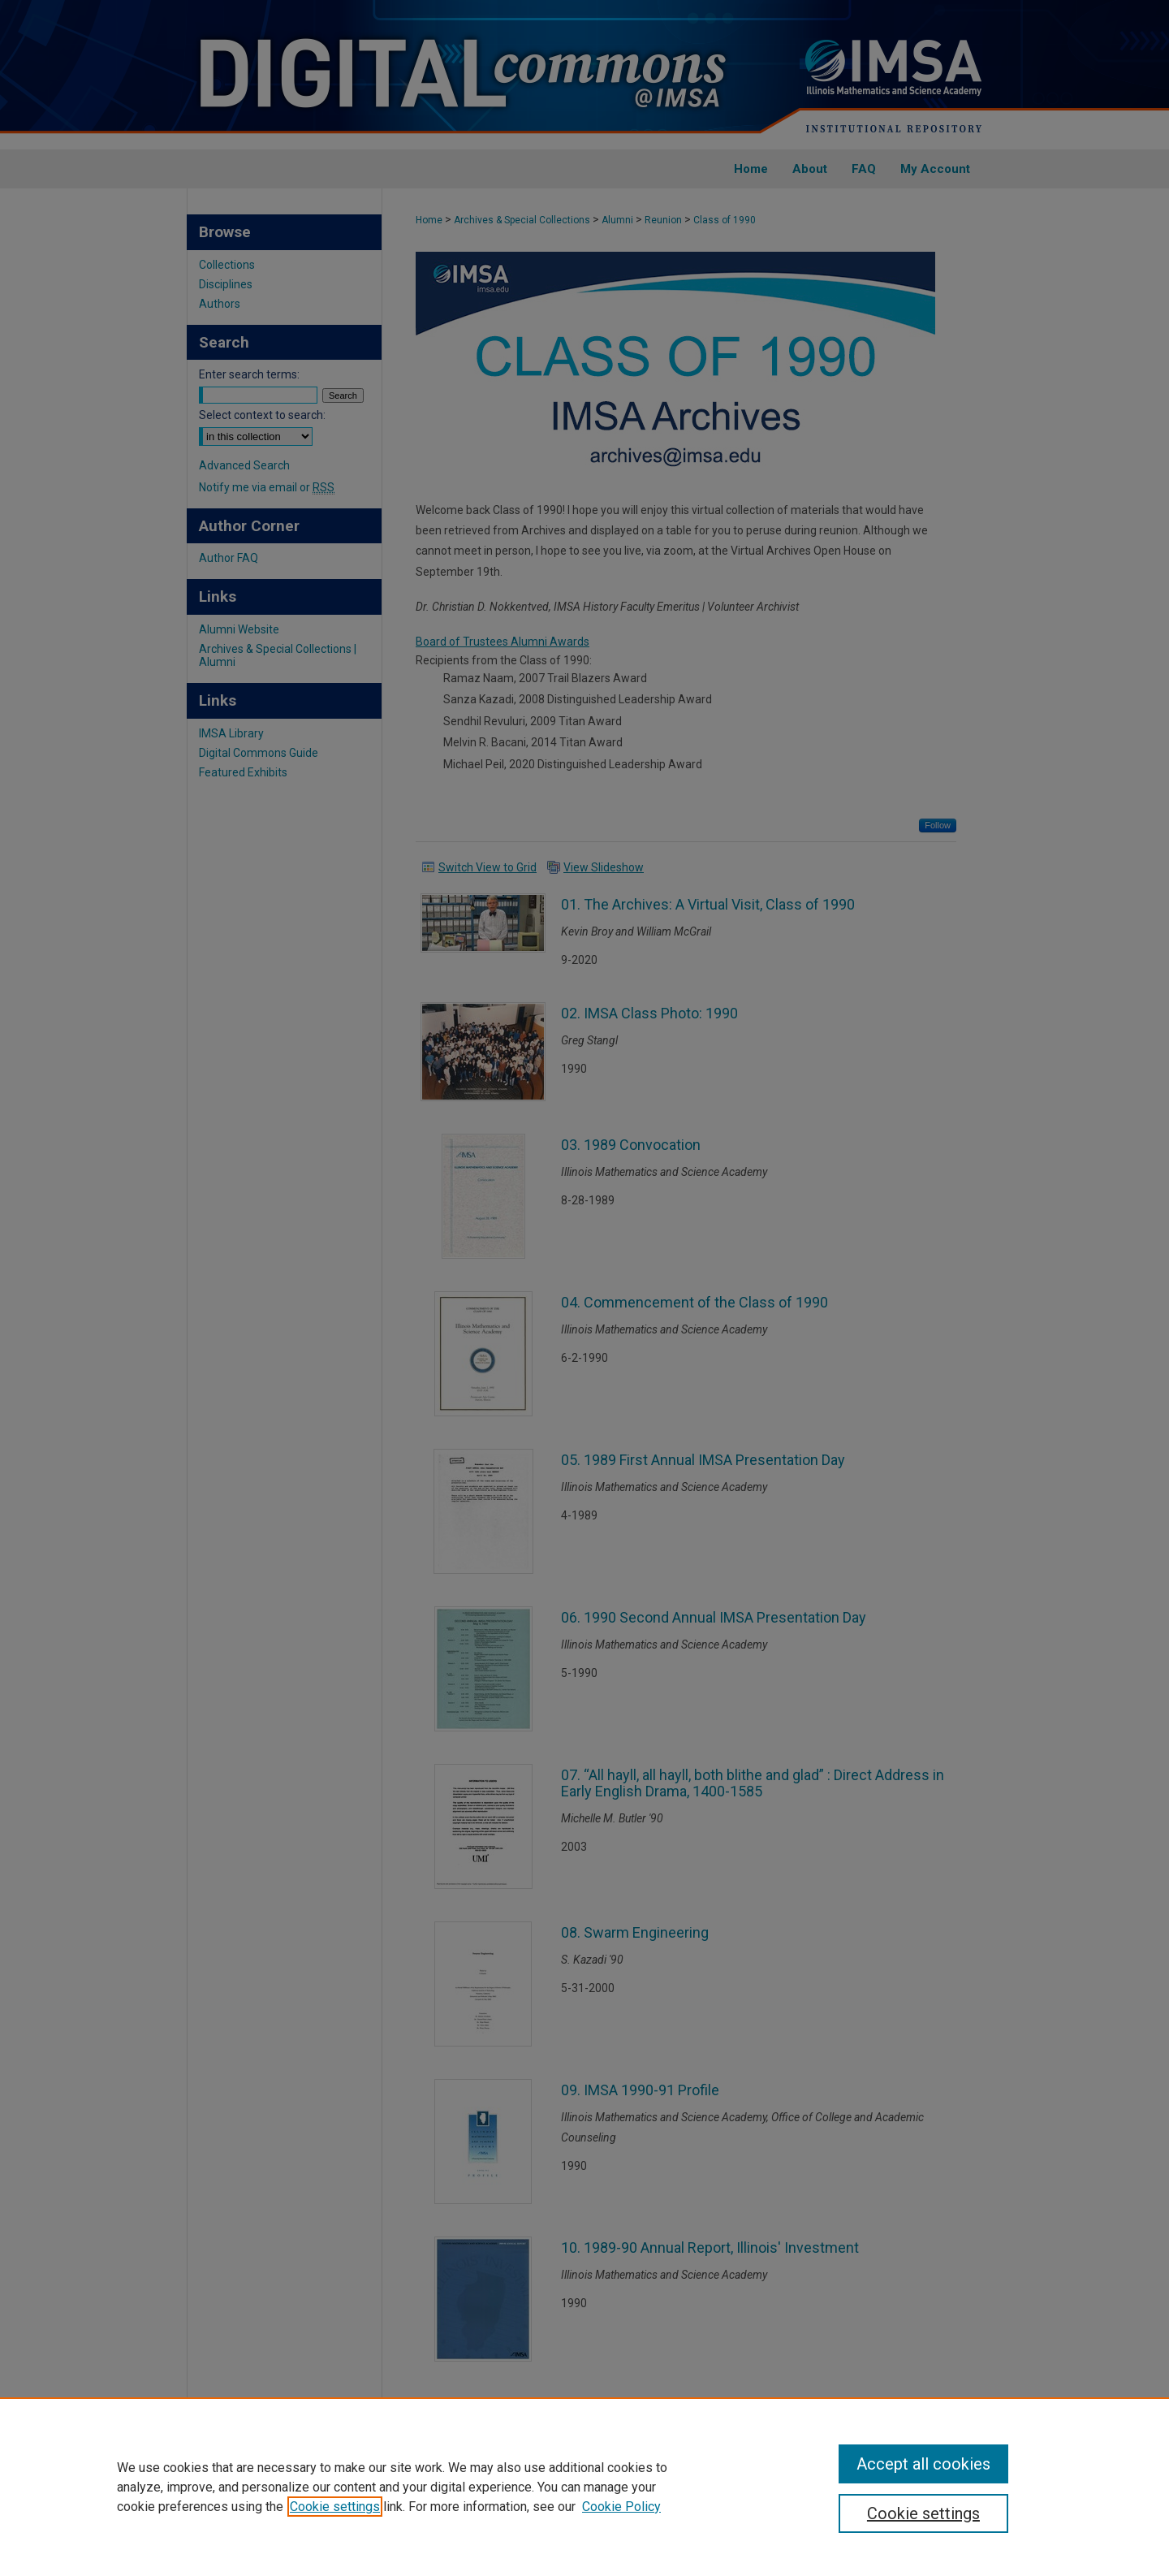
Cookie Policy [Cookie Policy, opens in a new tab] (621, 2506)
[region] (584, 2486)
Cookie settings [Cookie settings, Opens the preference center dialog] (923, 2513)
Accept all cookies (923, 2464)
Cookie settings (335, 2506)
